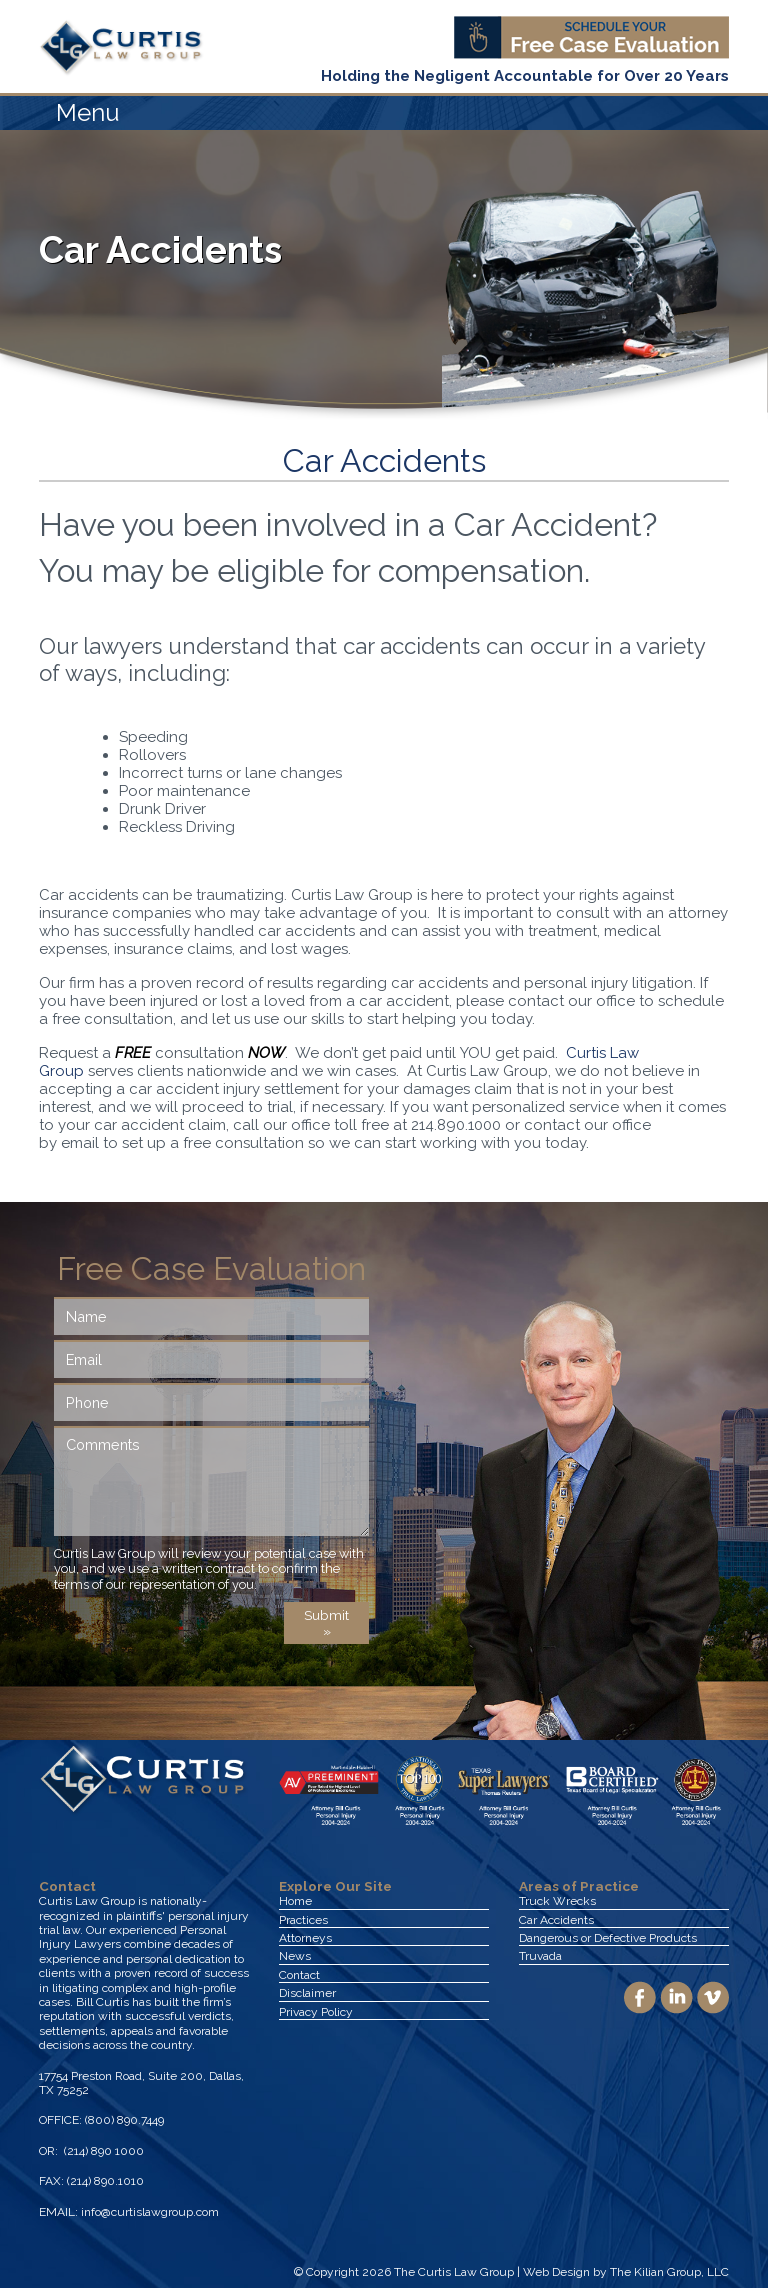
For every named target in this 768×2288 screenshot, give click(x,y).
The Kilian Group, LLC (669, 2272)
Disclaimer (307, 1993)
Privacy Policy (316, 2012)
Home (295, 1901)
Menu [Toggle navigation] (88, 112)
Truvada (540, 1956)
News (295, 1956)
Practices (303, 1920)
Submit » (326, 1623)
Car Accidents (556, 1920)
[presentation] (206, 1641)
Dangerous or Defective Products (608, 1938)
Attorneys (305, 1938)
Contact (299, 1975)
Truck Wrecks (557, 1901)
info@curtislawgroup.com (150, 2212)
